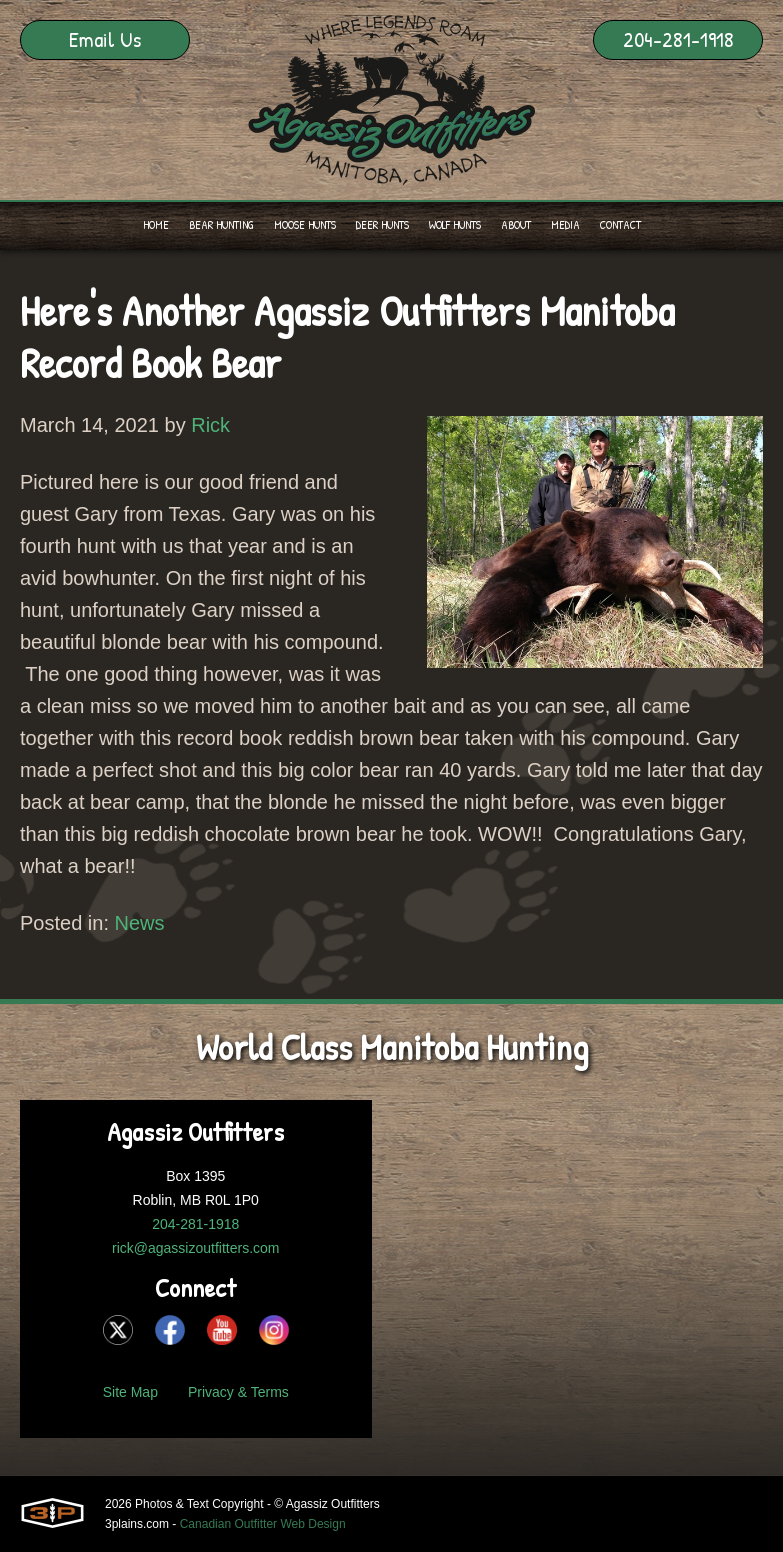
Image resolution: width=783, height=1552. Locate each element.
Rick (210, 425)
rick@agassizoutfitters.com (195, 1248)
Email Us (105, 39)
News (140, 923)
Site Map (130, 1392)
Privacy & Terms (238, 1392)
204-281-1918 (678, 39)
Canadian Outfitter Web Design (263, 1524)
